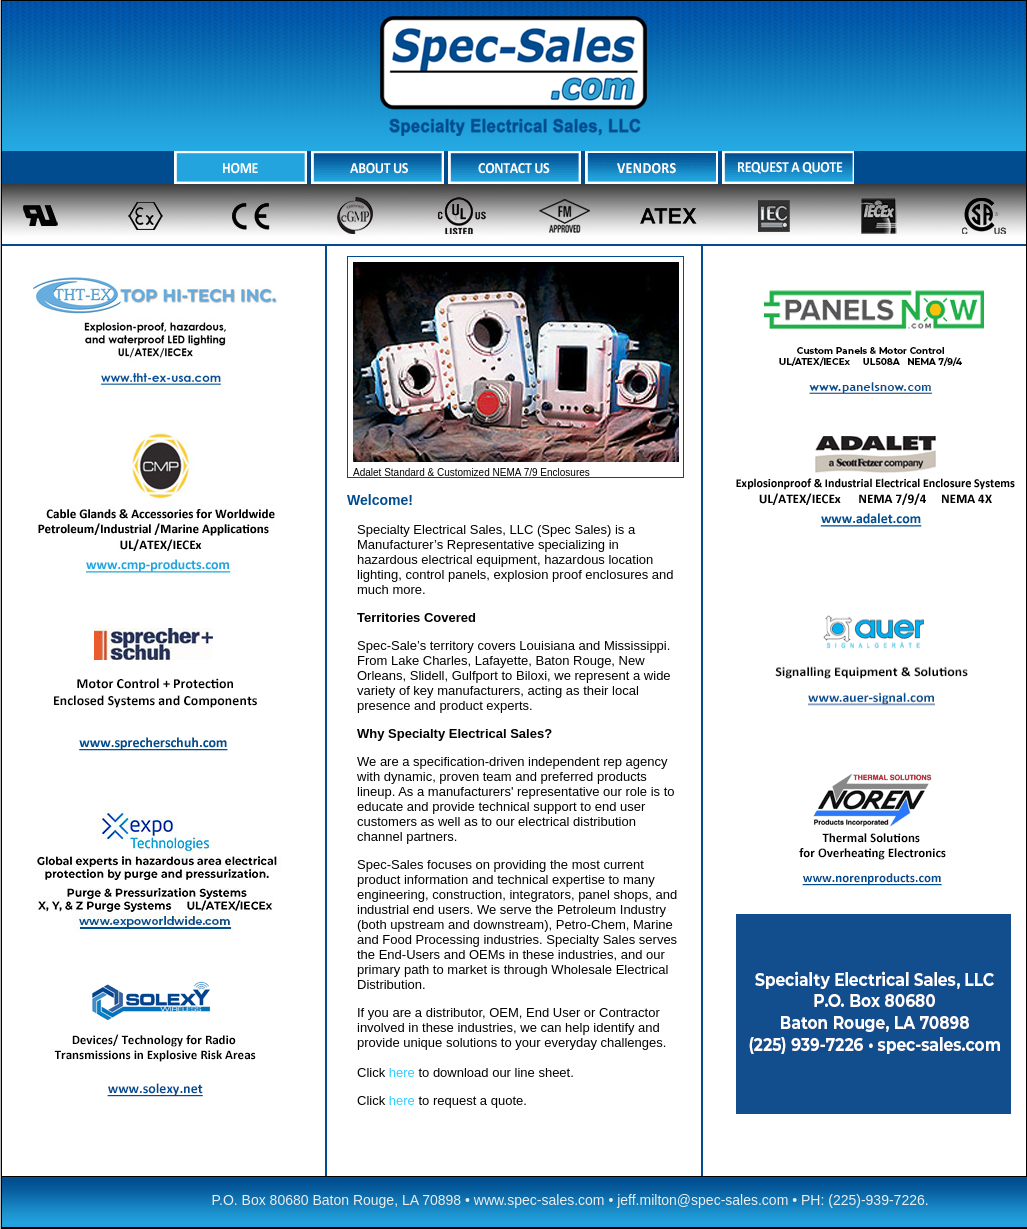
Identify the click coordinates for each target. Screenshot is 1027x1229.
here (402, 1072)
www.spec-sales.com (539, 1200)
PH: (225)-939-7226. (865, 1200)
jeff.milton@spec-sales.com (702, 1200)
